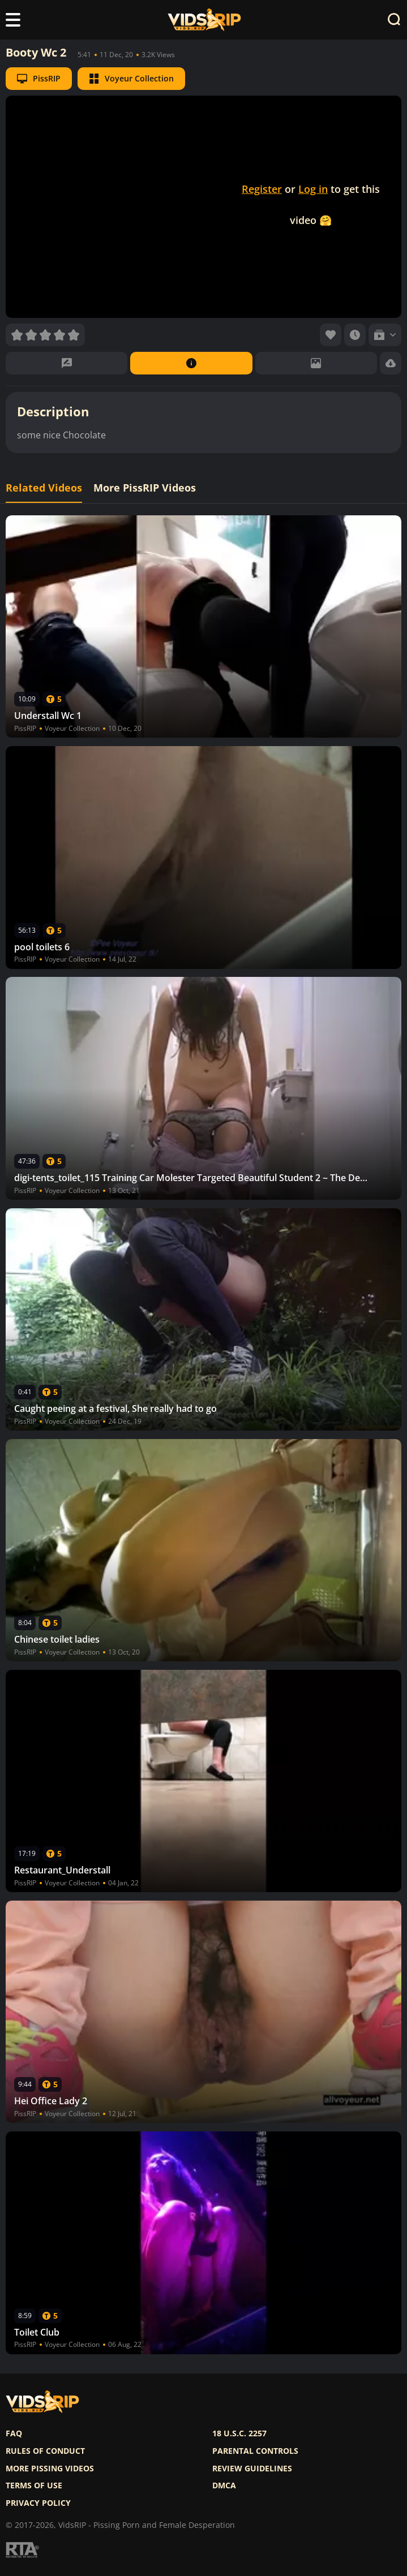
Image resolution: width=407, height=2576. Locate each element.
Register (262, 189)
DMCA (224, 2485)
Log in (313, 189)
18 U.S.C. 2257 (239, 2433)
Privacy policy (38, 2503)
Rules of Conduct (45, 2451)
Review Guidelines (252, 2468)
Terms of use (34, 2485)
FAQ (14, 2433)
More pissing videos (50, 2468)
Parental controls (255, 2451)
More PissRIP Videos (144, 487)
